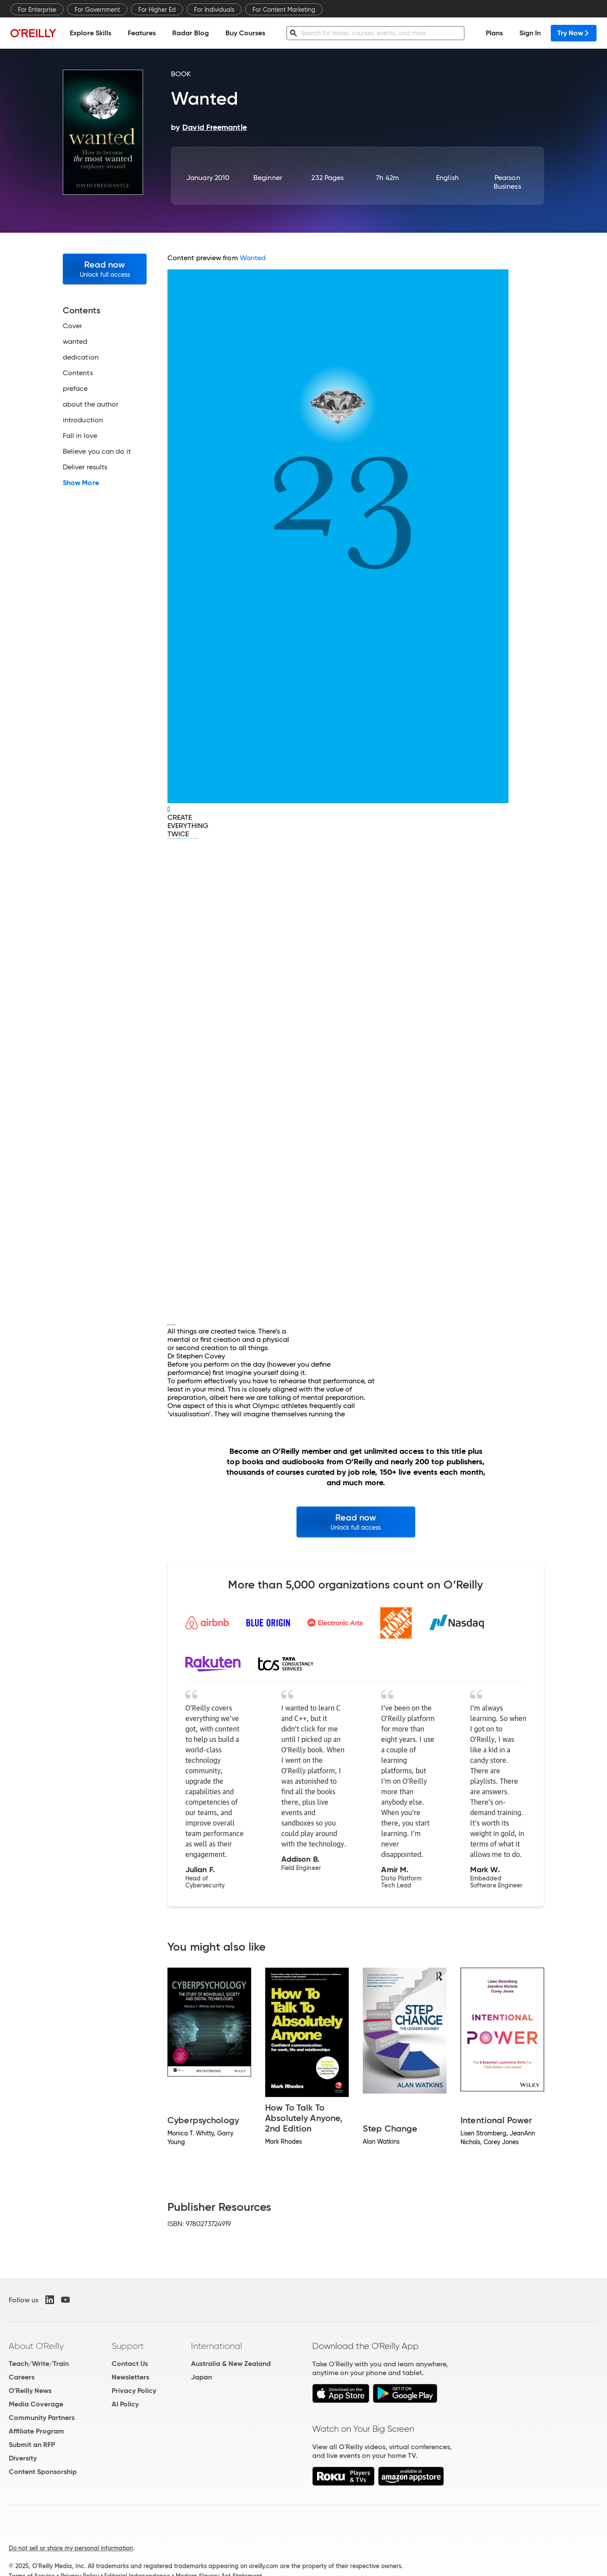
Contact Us (130, 2363)
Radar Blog (190, 32)
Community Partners (42, 2417)
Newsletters (130, 2377)
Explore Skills (90, 32)
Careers (21, 2377)
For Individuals (214, 10)
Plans (494, 32)
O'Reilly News (30, 2390)
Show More (81, 482)
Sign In (530, 32)
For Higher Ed (157, 10)
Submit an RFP (32, 2444)
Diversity (23, 2458)
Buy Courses (245, 32)
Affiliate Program (36, 2431)
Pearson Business (507, 181)
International (216, 2346)
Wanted (253, 258)
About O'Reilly (36, 2346)
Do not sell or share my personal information (71, 2548)
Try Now (573, 32)
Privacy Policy (134, 2390)
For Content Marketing (283, 10)
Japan (201, 2377)
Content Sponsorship (43, 2471)
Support (128, 2346)
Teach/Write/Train (39, 2363)
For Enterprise (37, 10)
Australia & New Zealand (231, 2363)
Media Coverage (36, 2404)
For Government (97, 10)
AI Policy (125, 2404)
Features (142, 32)
